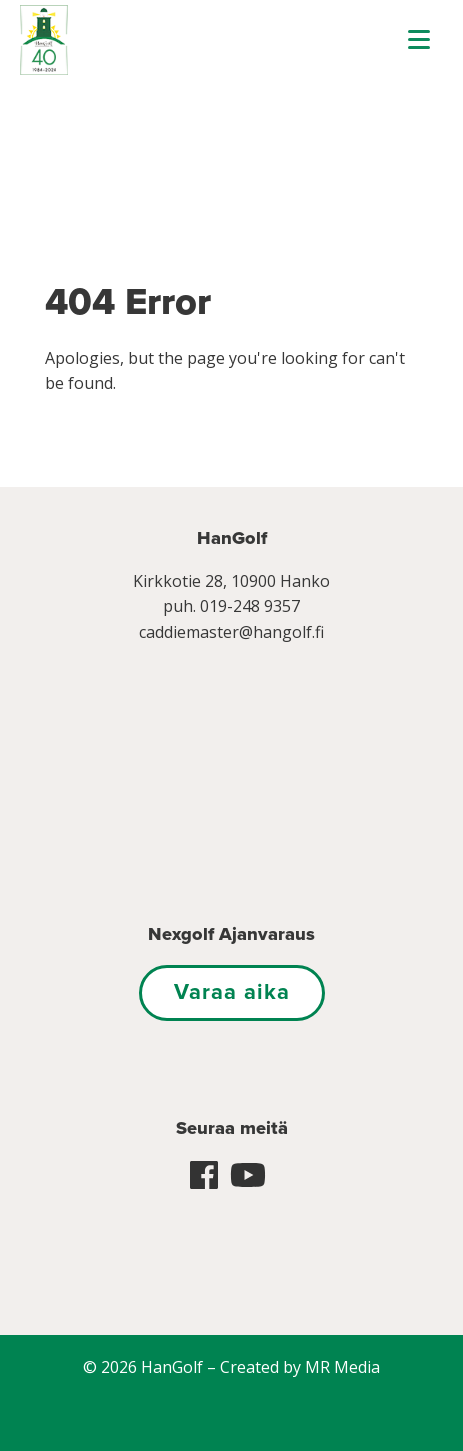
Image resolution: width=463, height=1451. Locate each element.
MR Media (342, 1367)
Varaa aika (232, 992)
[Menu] (419, 39)
